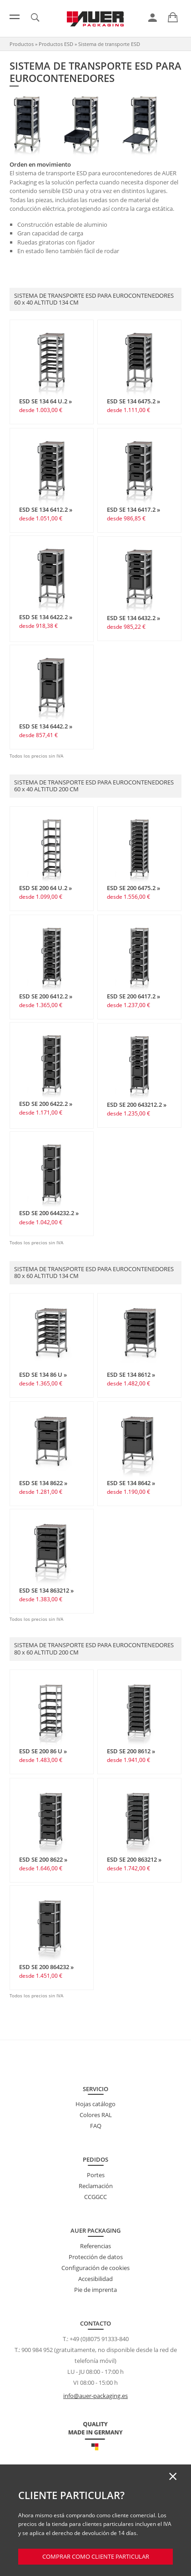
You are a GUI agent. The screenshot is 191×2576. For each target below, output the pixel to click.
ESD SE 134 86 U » (43, 1374)
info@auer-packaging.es (95, 2396)
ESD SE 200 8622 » (43, 1859)
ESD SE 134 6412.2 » (45, 509)
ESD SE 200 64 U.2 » (45, 888)
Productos (22, 44)
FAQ (95, 2126)
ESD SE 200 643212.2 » (136, 1104)
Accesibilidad (95, 2279)
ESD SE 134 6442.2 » (45, 726)
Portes (96, 2175)
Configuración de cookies (95, 2268)
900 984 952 (37, 2350)
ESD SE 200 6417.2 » (133, 996)
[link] (153, 17)
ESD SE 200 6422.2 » (45, 1104)
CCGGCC (95, 2197)
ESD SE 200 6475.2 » (133, 888)
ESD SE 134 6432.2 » (133, 618)
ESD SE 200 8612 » (131, 1751)
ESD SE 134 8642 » (131, 1483)
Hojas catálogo (95, 2104)
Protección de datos (96, 2257)
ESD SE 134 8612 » (131, 1374)
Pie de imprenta (95, 2290)
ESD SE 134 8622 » (43, 1483)
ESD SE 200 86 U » (43, 1751)
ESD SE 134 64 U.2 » (45, 401)
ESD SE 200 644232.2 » (49, 1213)
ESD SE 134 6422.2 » (45, 617)
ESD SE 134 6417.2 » (133, 509)
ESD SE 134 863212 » (46, 1590)
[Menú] (15, 17)
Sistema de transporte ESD (109, 44)
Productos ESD (56, 44)
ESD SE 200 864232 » (46, 1967)
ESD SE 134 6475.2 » (133, 401)
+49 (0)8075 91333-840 (99, 2339)
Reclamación (96, 2186)
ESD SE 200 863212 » (134, 1859)
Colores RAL (96, 2115)
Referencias (95, 2246)
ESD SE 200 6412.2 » (45, 996)
